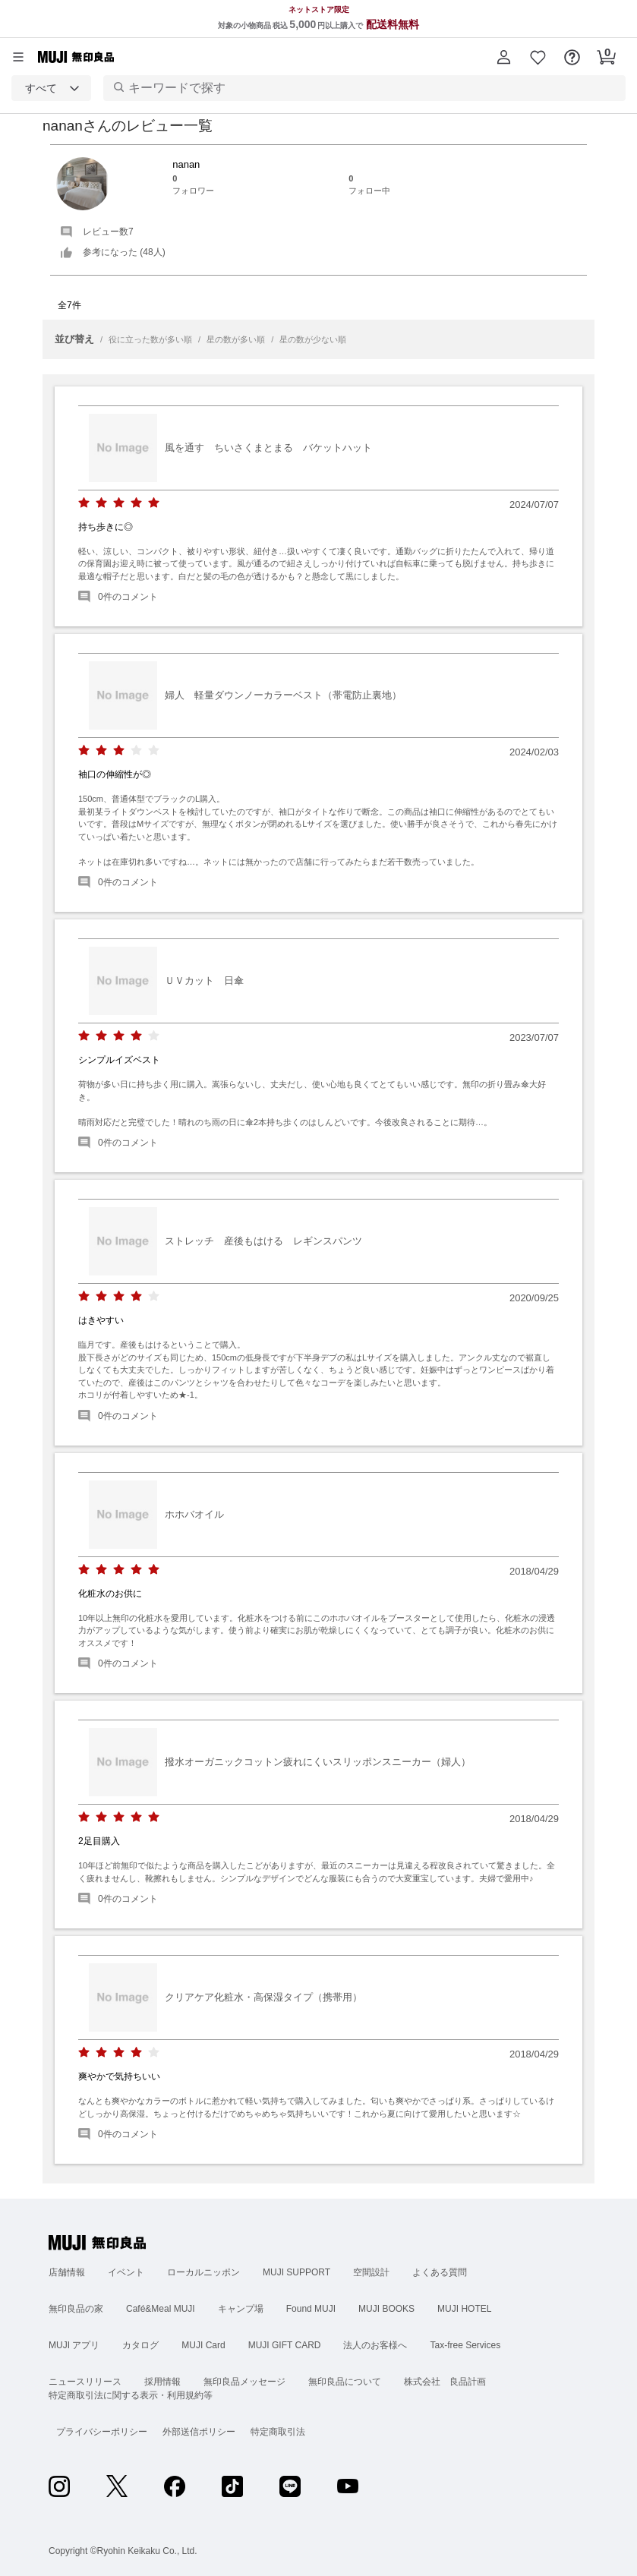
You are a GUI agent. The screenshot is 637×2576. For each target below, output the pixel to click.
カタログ (140, 2345)
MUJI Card (203, 2345)
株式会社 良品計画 (445, 2381)
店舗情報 (67, 2272)
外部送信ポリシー (198, 2431)
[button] (503, 57)
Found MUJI (311, 2308)
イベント (126, 2272)
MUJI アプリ (74, 2345)
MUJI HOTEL (464, 2308)
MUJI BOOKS (386, 2308)
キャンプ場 (240, 2308)
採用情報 (162, 2381)
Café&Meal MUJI (160, 2308)
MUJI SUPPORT (296, 2272)
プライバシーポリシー (101, 2431)
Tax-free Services (465, 2345)
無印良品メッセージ (244, 2381)
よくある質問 (439, 2272)
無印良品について (344, 2381)
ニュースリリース (85, 2381)
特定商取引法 (278, 2431)
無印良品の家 (76, 2308)
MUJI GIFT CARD (284, 2345)
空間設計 (371, 2272)
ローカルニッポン (203, 2272)
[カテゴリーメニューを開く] (18, 57)
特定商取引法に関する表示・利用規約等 (131, 2395)
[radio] (84, 503)
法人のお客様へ (375, 2345)
